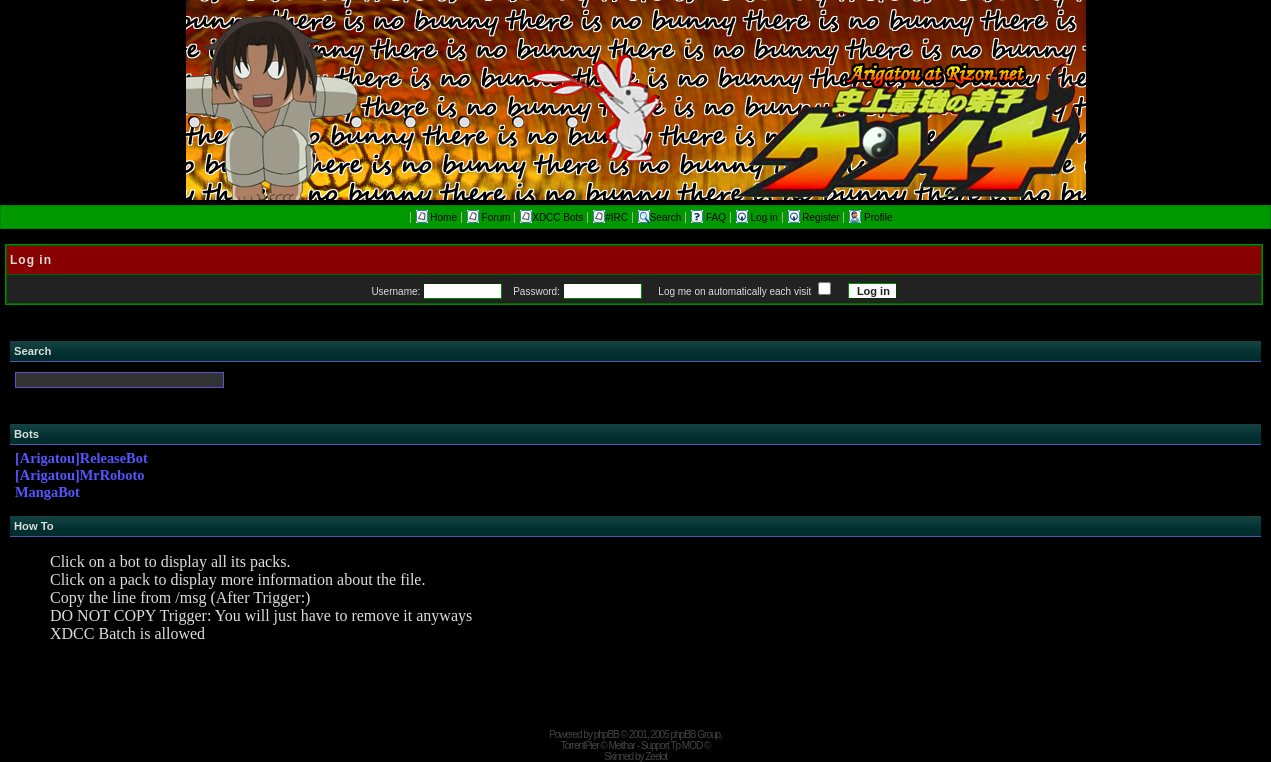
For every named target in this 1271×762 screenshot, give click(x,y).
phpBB (606, 734)
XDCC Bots (551, 217)
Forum (489, 217)
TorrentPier (580, 745)
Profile (870, 217)
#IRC (610, 217)
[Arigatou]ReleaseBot (81, 458)
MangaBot (47, 492)
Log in (758, 217)
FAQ (710, 217)
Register (815, 217)
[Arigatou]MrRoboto (80, 475)
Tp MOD (686, 745)
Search (660, 217)
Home (436, 217)
